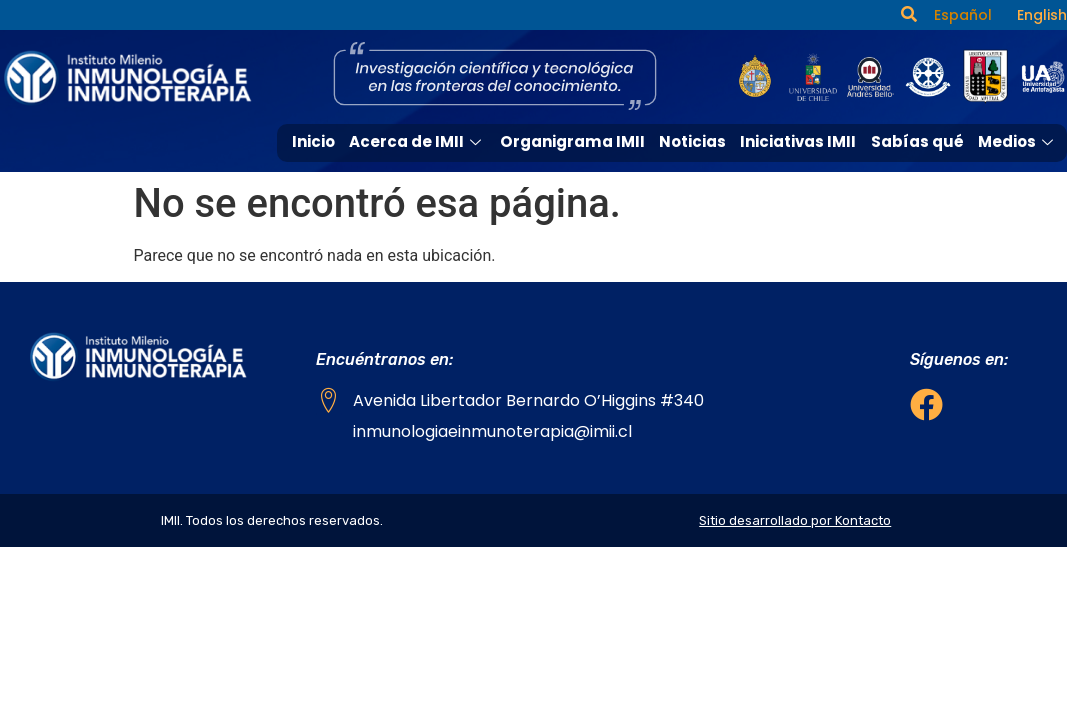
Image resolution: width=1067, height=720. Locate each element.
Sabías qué (917, 141)
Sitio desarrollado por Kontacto (795, 520)
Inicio (316, 141)
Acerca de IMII (420, 141)
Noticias (693, 141)
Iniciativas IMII (799, 141)
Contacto (1019, 177)
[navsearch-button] (909, 15)
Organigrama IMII (574, 141)
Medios (1018, 141)
